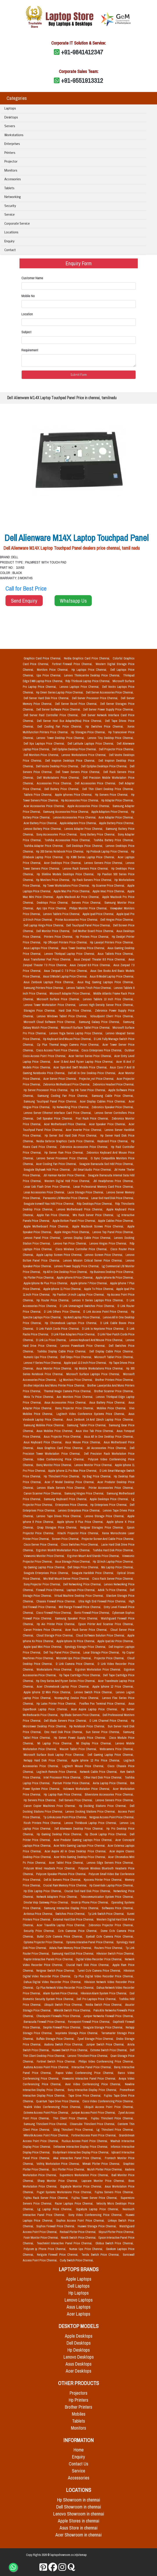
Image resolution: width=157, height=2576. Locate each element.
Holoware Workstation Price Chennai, (87, 1789)
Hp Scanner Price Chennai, (109, 886)
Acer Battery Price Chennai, (41, 823)
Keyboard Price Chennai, (113, 1141)
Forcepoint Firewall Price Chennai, (89, 2022)
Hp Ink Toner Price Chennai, (89, 1090)
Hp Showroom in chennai (78, 2500)
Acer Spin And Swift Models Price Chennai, (80, 1067)
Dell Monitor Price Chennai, (53, 931)
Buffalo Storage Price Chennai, (56, 2039)
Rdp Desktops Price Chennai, (95, 1204)
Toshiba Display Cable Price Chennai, (62, 1351)
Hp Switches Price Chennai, (105, 726)
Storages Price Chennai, (40, 1010)
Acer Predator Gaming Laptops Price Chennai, (84, 1840)
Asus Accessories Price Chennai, (66, 1402)
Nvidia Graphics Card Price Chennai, (87, 658)
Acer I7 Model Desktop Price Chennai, (70, 1482)
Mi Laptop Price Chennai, (55, 1743)
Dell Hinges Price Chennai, (117, 920)
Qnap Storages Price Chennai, (58, 1527)
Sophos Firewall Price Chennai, (56, 2226)
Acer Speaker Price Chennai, (108, 1124)
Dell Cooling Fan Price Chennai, (60, 726)
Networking (12, 197)
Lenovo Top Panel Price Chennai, (113, 1232)
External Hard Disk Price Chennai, (74, 1919)
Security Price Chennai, (40, 1931)
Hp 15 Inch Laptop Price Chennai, (113, 1562)
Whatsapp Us (73, 600)
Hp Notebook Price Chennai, (87, 1726)
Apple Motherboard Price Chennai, (47, 1226)
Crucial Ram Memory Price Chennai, (65, 1885)
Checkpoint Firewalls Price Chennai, (59, 2016)
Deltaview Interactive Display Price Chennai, (81, 2147)
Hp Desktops (78, 2350)
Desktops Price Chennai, (53, 903)
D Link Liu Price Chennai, (51, 1340)
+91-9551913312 (82, 80)
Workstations (13, 135)
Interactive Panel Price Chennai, (92, 2067)
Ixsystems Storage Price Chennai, (77, 2033)
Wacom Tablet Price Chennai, (79, 1749)
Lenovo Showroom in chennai (78, 2514)
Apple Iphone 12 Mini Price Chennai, (48, 1692)
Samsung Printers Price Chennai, (44, 988)
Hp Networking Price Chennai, (71, 1107)
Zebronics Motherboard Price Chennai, (67, 1084)
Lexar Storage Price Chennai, (101, 1652)
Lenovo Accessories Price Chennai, (75, 817)
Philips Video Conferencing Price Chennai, (106, 2061)
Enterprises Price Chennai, (72, 1505)
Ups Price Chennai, (49, 675)
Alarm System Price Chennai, (61, 1993)
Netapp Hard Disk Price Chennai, (47, 1760)
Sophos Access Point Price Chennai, (81, 2220)
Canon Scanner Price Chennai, (43, 1493)
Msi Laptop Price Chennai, (117, 1567)
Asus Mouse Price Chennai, (83, 1442)
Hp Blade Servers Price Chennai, (81, 1715)
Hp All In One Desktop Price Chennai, (65, 1272)
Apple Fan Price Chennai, (54, 1215)
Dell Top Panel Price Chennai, (62, 1652)
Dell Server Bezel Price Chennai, (77, 704)
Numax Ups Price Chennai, (86, 2249)
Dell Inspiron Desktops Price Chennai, (71, 761)
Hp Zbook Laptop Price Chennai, (106, 1834)
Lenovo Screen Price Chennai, (104, 1255)
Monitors (10, 170)
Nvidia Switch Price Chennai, (104, 2005)
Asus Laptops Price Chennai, (42, 948)
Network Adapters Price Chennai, (58, 1897)
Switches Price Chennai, (70, 1914)
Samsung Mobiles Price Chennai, (44, 1425)
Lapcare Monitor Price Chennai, (104, 2181)
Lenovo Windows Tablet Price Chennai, (62, 1016)
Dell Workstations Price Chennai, (59, 778)
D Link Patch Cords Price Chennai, (58, 1329)
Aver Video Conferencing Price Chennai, (94, 2084)
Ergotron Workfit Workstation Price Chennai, (63, 1550)
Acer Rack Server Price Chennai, (87, 1630)
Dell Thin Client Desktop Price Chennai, (108, 789)
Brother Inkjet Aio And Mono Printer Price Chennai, (55, 1385)
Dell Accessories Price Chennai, (96, 783)
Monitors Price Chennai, (53, 670)
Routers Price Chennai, (109, 1948)
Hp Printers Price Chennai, (93, 937)
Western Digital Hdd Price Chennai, (68, 1181)
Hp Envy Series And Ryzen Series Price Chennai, (66, 1681)
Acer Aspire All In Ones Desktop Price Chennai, (76, 1851)
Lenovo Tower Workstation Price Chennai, (50, 1005)
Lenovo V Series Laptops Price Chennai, (98, 1300)
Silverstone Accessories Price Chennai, (109, 1794)
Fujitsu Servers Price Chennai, (114, 2192)
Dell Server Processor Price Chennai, (95, 698)
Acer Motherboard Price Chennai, (65, 1124)
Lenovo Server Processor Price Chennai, (63, 1158)
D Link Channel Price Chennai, (109, 1721)
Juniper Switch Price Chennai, (106, 2044)
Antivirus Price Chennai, (39, 1914)
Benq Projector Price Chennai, (75, 1408)
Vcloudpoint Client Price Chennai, (112, 1016)
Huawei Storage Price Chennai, (98, 2226)
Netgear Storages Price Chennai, (102, 1527)
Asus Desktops (78, 2364)
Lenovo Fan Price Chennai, (70, 1243)
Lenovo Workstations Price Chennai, (84, 755)
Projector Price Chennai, (109, 1658)
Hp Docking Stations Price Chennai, (103, 1806)
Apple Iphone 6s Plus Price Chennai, (46, 1283)
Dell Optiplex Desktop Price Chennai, (74, 749)
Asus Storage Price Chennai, (73, 1562)
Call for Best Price (26, 588)
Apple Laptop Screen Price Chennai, (59, 1255)
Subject (26, 331)
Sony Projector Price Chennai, (43, 1584)
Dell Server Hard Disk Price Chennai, (47, 698)
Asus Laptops (78, 2307)
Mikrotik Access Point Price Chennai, (47, 2135)
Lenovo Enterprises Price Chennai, (79, 1510)
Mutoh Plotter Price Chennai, (105, 2169)
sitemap (82, 2555)
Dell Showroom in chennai (78, 2507)
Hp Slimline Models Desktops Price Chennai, (66, 874)
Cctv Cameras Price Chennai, (78, 1931)
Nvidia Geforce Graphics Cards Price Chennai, (65, 1141)
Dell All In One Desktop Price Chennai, (92, 1073)
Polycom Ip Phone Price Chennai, (46, 2249)
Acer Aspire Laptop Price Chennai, (95, 1709)
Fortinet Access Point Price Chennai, (94, 2135)
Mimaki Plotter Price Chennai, (102, 2164)
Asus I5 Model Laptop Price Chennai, (112, 976)
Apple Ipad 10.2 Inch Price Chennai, (85, 1363)
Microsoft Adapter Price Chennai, (71, 993)
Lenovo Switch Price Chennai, (94, 1692)
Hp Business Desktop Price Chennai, (112, 1272)
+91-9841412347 (82, 52)
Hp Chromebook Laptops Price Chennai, (72, 1323)
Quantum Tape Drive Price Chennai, (58, 2101)
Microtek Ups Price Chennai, (74, 1658)
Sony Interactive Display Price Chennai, (93, 2090)
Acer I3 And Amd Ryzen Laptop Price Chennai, (84, 1062)
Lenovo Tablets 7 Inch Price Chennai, (89, 988)
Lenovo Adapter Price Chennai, (84, 829)
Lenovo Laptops (79, 2300)
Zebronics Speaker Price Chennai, (113, 1107)
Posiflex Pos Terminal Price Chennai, (103, 1704)
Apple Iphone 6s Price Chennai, (115, 1277)
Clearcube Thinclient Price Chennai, (93, 2124)
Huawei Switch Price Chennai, (70, 2050)
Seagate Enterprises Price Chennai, (47, 1573)
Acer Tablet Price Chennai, (67, 1863)
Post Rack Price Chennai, (93, 1118)
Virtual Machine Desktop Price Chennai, (79, 1596)
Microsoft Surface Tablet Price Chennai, (86, 1028)
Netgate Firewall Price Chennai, (58, 2255)
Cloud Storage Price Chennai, (55, 1635)
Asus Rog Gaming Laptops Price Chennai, (106, 982)
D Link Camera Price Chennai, (76, 1664)
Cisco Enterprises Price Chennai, (102, 1050)
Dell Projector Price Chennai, (116, 749)
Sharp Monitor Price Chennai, (58, 2181)
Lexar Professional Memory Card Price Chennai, (103, 1187)
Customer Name (32, 278)
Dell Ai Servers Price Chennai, (63, 1880)
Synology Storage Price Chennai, (86, 1647)
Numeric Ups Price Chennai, (41, 1357)
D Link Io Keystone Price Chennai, (103, 1329)
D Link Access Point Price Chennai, (106, 1312)
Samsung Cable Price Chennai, (113, 1096)
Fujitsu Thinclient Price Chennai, (112, 2118)
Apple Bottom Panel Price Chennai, (75, 1221)
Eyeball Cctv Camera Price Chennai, (110, 1936)
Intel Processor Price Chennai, (63, 1777)
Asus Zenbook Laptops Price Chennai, (50, 982)
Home (79, 2450)
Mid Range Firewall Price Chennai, (80, 1607)
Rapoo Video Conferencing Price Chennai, (86, 2073)
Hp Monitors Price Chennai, (53, 880)
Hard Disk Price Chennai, (76, 1010)
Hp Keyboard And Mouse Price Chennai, (67, 1039)
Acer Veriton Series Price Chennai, (91, 1056)
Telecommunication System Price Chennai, (106, 1897)
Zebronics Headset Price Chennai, (113, 1084)
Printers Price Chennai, (59, 937)
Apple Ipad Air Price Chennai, (115, 1641)
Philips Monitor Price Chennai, (88, 908)
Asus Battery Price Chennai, (108, 1402)
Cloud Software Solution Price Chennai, (101, 1635)
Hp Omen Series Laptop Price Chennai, (60, 692)
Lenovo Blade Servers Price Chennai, (62, 1488)
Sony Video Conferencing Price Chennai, (96, 2215)
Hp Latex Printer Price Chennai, (57, 1704)
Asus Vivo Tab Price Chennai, (95, 1431)
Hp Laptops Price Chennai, (90, 670)
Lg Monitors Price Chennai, (76, 1380)
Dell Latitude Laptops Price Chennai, (91, 743)
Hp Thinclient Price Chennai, (62, 1476)
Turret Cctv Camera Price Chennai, (99, 1971)
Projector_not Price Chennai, (97, 1079)
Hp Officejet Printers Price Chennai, (66, 942)
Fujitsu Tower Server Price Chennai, (95, 2198)
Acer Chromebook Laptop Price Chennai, (64, 1686)
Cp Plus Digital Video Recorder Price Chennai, (104, 1976)
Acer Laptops (78, 2314)
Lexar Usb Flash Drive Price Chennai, (48, 1187)
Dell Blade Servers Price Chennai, (66, 1721)
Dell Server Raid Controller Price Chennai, (52, 715)
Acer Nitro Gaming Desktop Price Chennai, (80, 1857)
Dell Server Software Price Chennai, (58, 709)
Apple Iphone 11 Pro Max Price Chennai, (73, 1471)
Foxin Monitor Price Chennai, (41, 2238)
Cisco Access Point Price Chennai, (58, 1050)
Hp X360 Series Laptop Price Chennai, (91, 857)
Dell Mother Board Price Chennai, (94, 931)
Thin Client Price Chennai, (71, 2118)
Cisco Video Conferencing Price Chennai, (108, 2101)
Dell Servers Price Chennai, (76, 1800)
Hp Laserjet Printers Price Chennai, (111, 942)
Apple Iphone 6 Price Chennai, (75, 1277)
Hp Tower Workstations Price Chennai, (66, 886)
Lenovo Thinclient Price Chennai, (88, 2056)
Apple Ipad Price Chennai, (99, 914)
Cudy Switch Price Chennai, (76, 2260)
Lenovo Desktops (79, 2357)
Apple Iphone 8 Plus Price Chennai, (81, 1522)
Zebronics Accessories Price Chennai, (84, 1147)
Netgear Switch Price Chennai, (56, 1971)
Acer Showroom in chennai (78, 2535)
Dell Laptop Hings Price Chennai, (44, 925)
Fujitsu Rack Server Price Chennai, (47, 2198)
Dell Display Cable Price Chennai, (111, 1351)
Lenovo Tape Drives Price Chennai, (60, 1516)
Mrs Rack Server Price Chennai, (94, 1215)
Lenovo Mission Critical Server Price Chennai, (93, 1260)
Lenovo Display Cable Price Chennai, (88, 1238)
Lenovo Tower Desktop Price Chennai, (61, 738)
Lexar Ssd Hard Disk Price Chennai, (112, 1198)
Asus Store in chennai (78, 2528)
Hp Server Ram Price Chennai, (64, 1153)
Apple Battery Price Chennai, (116, 823)
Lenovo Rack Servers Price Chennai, (86, 868)
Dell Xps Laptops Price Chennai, (45, 743)
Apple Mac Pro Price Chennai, (72, 891)
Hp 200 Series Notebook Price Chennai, (60, 851)
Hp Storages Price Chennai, (89, 732)
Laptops (10, 108)
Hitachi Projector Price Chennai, (78, 1533)
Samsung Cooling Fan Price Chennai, (63, 1096)
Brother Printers (78, 2407)
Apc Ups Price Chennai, (52, 908)
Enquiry (9, 241)
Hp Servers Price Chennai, (112, 795)
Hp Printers (78, 2400)
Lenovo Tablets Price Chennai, (62, 914)
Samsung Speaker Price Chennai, (77, 1618)
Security (10, 206)
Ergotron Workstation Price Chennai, (98, 1669)
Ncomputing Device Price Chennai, (77, 1698)
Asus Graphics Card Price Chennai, (61, 1448)
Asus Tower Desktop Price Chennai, (83, 948)
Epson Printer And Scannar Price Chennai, (106, 1624)
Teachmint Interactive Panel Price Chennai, (65, 2243)
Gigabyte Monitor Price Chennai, (81, 2186)
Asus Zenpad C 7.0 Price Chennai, (66, 971)
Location (27, 314)
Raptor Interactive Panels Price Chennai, (49, 1959)
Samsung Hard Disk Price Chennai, (73, 1953)
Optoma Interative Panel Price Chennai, (90, 1942)
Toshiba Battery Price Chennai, (113, 840)
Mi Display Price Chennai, (95, 1743)
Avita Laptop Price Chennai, (110, 1783)
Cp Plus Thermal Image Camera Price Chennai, (69, 1045)
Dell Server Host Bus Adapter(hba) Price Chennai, (70, 721)
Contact (10, 250)
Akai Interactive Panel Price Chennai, (78, 2158)
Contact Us (78, 2464)
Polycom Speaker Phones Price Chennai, (61, 1874)
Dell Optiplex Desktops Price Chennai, (104, 766)
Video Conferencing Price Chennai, (61, 1459)
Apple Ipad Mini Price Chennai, (43, 1647)
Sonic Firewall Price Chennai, (92, 1613)
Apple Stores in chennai (78, 2521)
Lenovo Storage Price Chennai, (105, 1516)
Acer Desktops (78, 2371)
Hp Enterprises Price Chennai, (109, 1505)
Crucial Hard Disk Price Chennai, (88, 1965)
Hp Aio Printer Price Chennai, (57, 1624)
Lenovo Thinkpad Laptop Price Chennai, (70, 954)
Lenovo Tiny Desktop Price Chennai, (111, 738)
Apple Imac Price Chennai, (109, 891)
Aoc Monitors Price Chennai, (75, 1397)
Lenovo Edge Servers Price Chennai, (110, 1863)
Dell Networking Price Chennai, (82, 1584)
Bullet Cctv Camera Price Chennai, (60, 1936)
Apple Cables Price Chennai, (115, 1221)
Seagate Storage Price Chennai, (103, 2027)
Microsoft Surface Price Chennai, (59, 999)
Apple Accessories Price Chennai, (89, 806)
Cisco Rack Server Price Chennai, (113, 1579)
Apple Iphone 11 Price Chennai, (62, 1289)
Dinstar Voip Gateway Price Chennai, (46, 1902)
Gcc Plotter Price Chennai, (68, 2169)
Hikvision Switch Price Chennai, (115, 1953)
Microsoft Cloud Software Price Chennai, (50, 1022)
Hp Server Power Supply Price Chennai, (80, 1738)
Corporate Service (17, 223)
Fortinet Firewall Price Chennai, (73, 664)
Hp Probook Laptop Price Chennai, (107, 851)
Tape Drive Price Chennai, (85, 2096)
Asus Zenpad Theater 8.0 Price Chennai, (100, 959)
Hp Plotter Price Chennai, (39, 1277)
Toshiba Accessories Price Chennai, (68, 840)
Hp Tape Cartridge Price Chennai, (80, 1675)
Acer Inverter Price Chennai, (84, 1130)
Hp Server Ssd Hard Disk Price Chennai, (72, 1135)
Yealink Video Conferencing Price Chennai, (53, 2107)
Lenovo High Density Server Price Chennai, (106, 1005)
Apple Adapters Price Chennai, (78, 823)
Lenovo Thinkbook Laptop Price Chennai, (91, 1823)
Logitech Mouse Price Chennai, (84, 1766)
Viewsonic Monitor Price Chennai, (44, 1556)
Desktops (11, 117)
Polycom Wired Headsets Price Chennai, (50, 1868)
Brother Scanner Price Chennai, (114, 1391)
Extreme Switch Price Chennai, (109, 2050)
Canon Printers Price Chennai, (44, 1630)
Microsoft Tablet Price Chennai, (113, 1357)
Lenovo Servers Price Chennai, (104, 863)
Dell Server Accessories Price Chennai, (110, 692)
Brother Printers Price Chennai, (114, 1380)
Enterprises (12, 144)
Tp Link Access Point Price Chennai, (65, 1817)
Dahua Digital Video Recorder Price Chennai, (53, 1982)
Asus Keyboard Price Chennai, (44, 1442)
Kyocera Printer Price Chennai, (103, 1880)
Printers (9, 153)
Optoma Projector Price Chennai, (44, 1942)
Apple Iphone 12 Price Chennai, (112, 1686)
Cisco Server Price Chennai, (41, 1544)
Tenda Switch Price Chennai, (101, 2255)
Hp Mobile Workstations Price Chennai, (99, 1368)
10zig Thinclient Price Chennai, (74, 2130)
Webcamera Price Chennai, (117, 1749)
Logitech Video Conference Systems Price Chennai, (91, 1414)
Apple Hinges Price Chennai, (72, 1232)
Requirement (29, 350)
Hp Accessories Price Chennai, (80, 800)
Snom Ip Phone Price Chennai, (90, 1902)
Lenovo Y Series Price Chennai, (43, 1363)
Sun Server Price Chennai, (103, 1732)
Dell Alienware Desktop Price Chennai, (79, 1829)
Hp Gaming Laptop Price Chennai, (45, 1567)
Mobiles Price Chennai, (112, 1408)
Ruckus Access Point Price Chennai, (85, 2141)
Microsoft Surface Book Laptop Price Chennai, (55, 1755)
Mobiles (78, 2414)
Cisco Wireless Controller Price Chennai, (82, 1249)
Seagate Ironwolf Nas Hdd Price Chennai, (49, 1204)
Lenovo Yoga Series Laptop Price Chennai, (76, 1033)
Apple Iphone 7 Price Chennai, (89, 1283)
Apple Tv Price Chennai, (99, 1289)
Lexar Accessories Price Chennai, (45, 1192)
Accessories (12, 179)
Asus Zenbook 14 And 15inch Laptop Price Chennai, (100, 1419)
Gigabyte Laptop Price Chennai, (98, 2209)
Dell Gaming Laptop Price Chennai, (111, 1755)
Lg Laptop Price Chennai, (55, 2209)
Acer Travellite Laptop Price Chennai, (62, 1925)
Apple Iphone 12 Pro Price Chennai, (96, 1760)
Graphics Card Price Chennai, (43, 658)
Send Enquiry (24, 600)
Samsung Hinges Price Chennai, (84, 1493)
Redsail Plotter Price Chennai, (78, 2232)
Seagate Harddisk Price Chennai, (93, 1573)
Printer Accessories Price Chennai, (77, 920)
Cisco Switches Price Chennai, (80, 1544)
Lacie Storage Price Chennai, (86, 1192)
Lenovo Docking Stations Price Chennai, (90, 1811)
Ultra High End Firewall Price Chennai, (102, 1601)
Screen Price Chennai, (66, 1539)
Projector (11, 161)
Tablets (9, 188)
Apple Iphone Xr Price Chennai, (76, 1641)
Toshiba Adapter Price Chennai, (44, 846)
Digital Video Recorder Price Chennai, (99, 1959)
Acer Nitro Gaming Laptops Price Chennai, (80, 1846)
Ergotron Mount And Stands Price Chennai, (93, 1556)
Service (9, 215)
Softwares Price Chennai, (117, 1908)
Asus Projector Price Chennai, (63, 1437)
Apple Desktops (78, 2336)
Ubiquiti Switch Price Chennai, (64, 2005)
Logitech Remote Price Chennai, (57, 1772)
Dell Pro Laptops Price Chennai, (97, 1999)
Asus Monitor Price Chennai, (54, 1368)
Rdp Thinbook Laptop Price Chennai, (88, 681)
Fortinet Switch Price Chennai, (57, 2061)
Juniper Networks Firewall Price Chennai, (108, 2016)
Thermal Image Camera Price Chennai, (68, 1391)
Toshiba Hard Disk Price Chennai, (113, 1550)
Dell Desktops (79, 2343)
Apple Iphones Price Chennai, (74, 795)
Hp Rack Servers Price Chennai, (92, 880)
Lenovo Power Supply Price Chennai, (77, 1266)
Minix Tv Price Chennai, (39, 1397)
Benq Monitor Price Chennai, (54, 1465)
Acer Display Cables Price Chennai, (103, 1101)
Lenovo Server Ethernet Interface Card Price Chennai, (58, 1113)
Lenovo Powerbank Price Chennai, (84, 1346)
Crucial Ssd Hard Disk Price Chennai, (88, 1891)
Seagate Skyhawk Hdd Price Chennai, (47, 1170)
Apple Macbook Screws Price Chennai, (98, 1226)
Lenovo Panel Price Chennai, (43, 1238)
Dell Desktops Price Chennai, (85, 846)
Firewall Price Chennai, (50, 1590)
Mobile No (28, 295)
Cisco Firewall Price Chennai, (54, 1613)
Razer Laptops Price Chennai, (75, 2203)
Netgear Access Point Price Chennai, (111, 1817)
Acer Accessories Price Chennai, (45, 806)
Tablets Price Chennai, (38, 795)
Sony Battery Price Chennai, (98, 834)
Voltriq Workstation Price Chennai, (59, 2164)
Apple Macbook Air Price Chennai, (78, 897)
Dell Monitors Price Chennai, (42, 755)
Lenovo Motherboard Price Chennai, (80, 1209)
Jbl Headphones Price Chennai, (113, 1181)
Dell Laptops (79, 2286)
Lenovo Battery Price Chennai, (43, 829)
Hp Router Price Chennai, (53, 1300)
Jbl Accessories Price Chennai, (107, 1448)
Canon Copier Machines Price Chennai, (50, 1806)
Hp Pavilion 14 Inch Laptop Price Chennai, (79, 1295)
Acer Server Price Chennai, (60, 1079)
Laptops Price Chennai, (81, 1590)
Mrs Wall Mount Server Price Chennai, (66, 1579)
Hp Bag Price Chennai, (97, 1476)
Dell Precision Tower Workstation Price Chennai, (78, 1451)
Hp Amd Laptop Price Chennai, (82, 1317)
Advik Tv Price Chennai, (113, 1590)
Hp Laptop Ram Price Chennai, (63, 1794)
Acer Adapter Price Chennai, (116, 817)
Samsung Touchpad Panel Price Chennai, (51, 1101)
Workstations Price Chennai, (55, 1669)
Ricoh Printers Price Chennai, (43, 1823)
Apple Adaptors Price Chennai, (110, 812)
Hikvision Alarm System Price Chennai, (104, 1993)
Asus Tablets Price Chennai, (116, 954)
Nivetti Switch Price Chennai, (79, 2238)
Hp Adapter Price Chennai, (117, 800)
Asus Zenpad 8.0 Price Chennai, (91, 965)
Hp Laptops (79, 2293)
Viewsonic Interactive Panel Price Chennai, (89, 2078)
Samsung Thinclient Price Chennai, (46, 2124)
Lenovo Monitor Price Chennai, (93, 1465)
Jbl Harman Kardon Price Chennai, (64, 1175)
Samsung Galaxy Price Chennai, (100, 1022)
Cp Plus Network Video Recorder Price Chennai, (65, 1988)
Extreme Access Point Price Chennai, (47, 2113)
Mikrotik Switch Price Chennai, (73, 2010)
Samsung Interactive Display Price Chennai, (72, 1908)
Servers (9, 126)
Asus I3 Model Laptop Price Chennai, (65, 976)
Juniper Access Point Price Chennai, (93, 2113)
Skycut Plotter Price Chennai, (116, 2232)
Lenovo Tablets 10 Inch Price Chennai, (108, 999)
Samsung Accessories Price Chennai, (66, 812)
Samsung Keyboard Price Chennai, (66, 1499)
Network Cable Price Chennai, (99, 1772)
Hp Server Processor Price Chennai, (46, 1090)
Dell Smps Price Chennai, (77, 1357)
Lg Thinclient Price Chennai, (115, 2130)
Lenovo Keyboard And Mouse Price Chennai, (96, 1340)
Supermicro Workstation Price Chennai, (85, 2175)
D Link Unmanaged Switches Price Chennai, (88, 1306)
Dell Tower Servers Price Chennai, (79, 772)
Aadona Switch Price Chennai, (64, 2044)
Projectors (78, 2393)
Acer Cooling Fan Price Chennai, (57, 1164)
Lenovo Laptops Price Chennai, (80, 687)
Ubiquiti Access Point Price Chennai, (108, 2107)
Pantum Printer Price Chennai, (72, 1783)
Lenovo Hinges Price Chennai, (108, 1243)
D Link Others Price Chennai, (63, 1312)
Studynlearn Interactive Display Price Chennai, (81, 2152)
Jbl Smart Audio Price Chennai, (92, 1170)
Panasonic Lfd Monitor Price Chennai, (66, 1198)
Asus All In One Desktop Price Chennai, (109, 1437)
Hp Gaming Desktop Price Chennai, (60, 1834)
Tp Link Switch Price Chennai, (106, 1914)
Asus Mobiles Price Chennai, (55, 1431)
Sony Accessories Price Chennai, (57, 834)
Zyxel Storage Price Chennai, (96, 2039)
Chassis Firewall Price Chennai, (56, 1601)
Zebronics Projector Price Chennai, (111, 1925)
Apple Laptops (78, 2279)
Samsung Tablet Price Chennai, (87, 1425)
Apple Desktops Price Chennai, (109, 1499)
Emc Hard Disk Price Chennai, (64, 1732)
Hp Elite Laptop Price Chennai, (43, 1891)
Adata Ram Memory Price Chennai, (71, 1948)
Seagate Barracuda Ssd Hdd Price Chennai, (106, 1164)
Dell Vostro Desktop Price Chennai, (57, 766)
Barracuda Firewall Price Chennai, (45, 2022)
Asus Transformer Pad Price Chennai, (48, 959)
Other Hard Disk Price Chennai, (103, 1777)
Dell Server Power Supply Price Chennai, (108, 709)
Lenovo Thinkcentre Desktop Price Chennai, (92, 675)
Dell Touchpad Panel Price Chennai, (88, 925)
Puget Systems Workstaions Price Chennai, (65, 2192)
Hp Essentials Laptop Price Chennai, (111, 1885)
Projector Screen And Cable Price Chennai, (108, 1539)
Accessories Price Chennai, (55, 783)
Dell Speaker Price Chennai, (55, 1118)
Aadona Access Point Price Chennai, (47, 2067)
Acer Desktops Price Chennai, (63, 863)
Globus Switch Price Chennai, (114, 2243)
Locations (11, 232)
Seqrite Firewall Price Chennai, (62, 2027)
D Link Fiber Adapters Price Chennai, (73, 1334)
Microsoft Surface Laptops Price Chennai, (93, 1374)
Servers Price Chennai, (87, 903)
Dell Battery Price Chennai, (62, 789)
